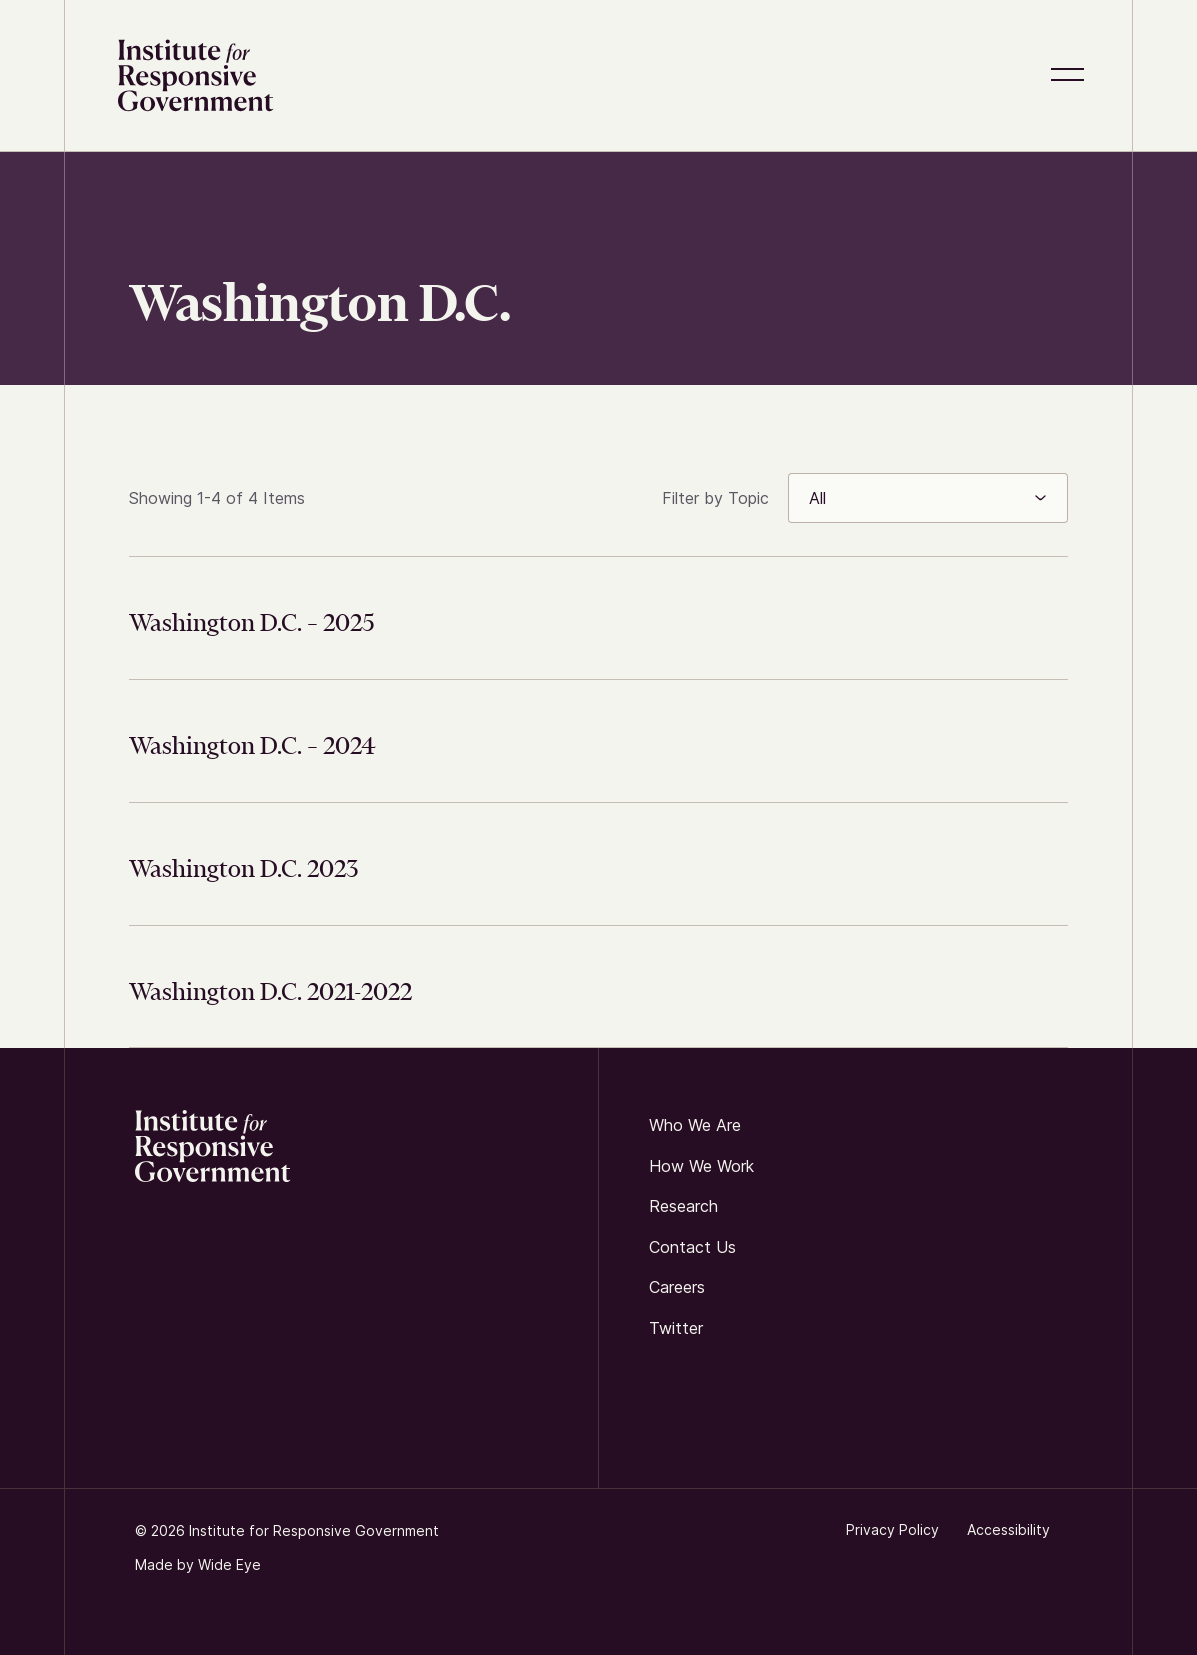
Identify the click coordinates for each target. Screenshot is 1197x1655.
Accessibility (1008, 1529)
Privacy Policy (892, 1529)
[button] (1071, 75)
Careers (677, 1288)
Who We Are (695, 1125)
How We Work (701, 1166)
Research (683, 1207)
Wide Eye (229, 1564)
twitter (676, 1328)
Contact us (692, 1247)
